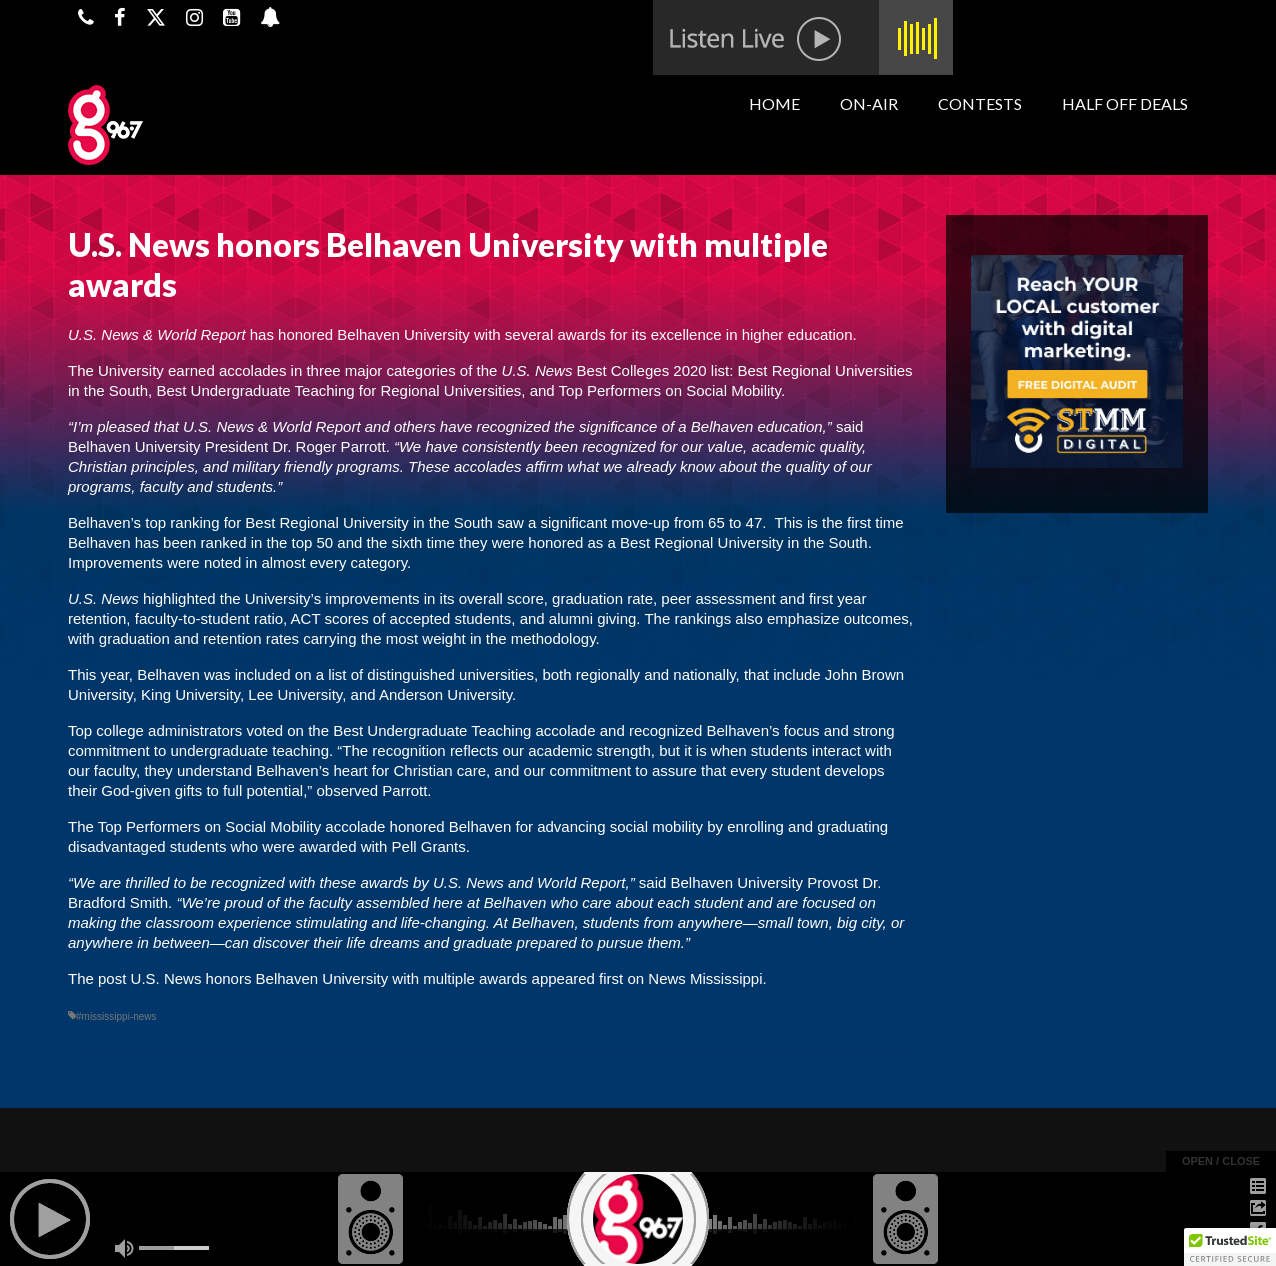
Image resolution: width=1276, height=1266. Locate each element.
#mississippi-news (116, 1016)
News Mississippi (705, 978)
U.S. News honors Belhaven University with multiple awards (329, 978)
